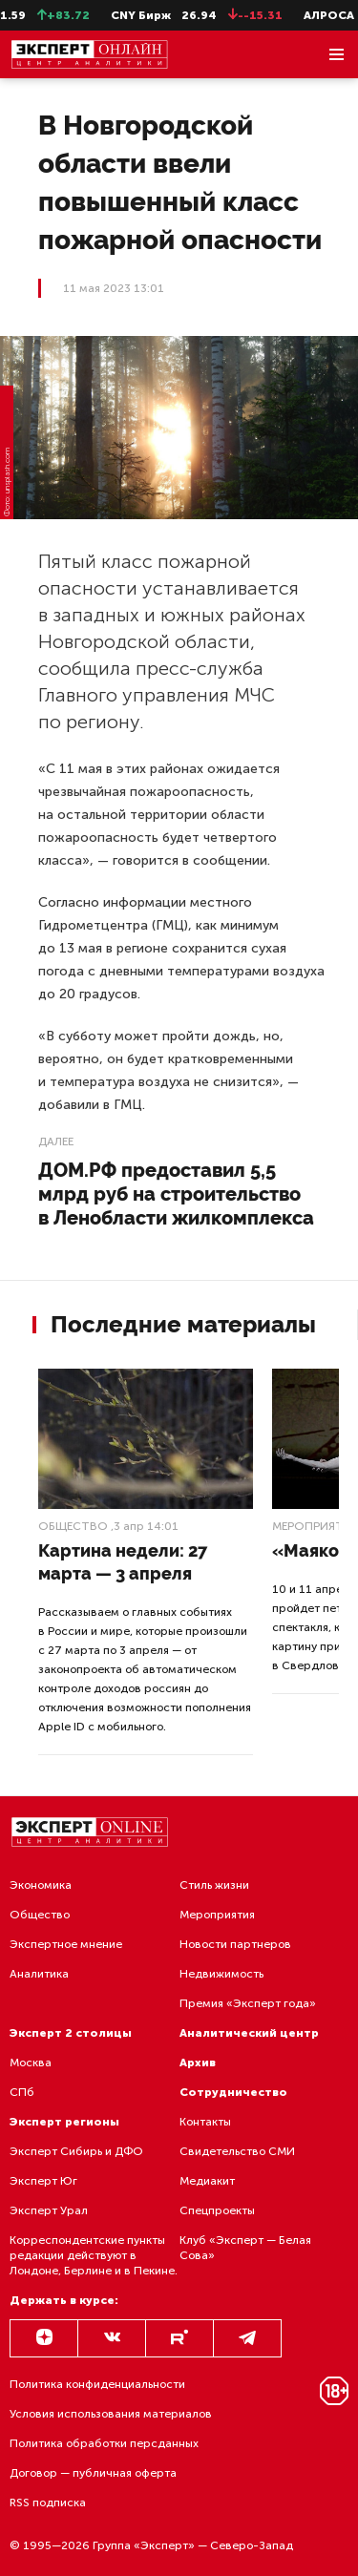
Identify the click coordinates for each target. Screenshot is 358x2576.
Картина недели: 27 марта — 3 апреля (122, 1561)
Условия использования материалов (111, 2413)
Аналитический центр (249, 2033)
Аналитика (39, 1973)
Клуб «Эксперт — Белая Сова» (245, 2247)
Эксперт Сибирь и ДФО (76, 2151)
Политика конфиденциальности (97, 2384)
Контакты (205, 2121)
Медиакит (207, 2181)
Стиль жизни (214, 1885)
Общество (73, 1526)
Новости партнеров (235, 1944)
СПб (22, 2092)
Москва (31, 2062)
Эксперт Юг (43, 2181)
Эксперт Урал (49, 2210)
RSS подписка (48, 2502)
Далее (56, 1141)
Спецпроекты (217, 2210)
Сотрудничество (233, 2092)
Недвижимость (221, 1973)
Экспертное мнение (66, 1944)
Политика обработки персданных (104, 2443)
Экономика (41, 1885)
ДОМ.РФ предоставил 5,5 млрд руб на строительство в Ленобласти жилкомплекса (176, 1194)
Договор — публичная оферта (93, 2473)
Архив (197, 2062)
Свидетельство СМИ (237, 2151)
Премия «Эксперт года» (247, 2003)
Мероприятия (217, 1914)
